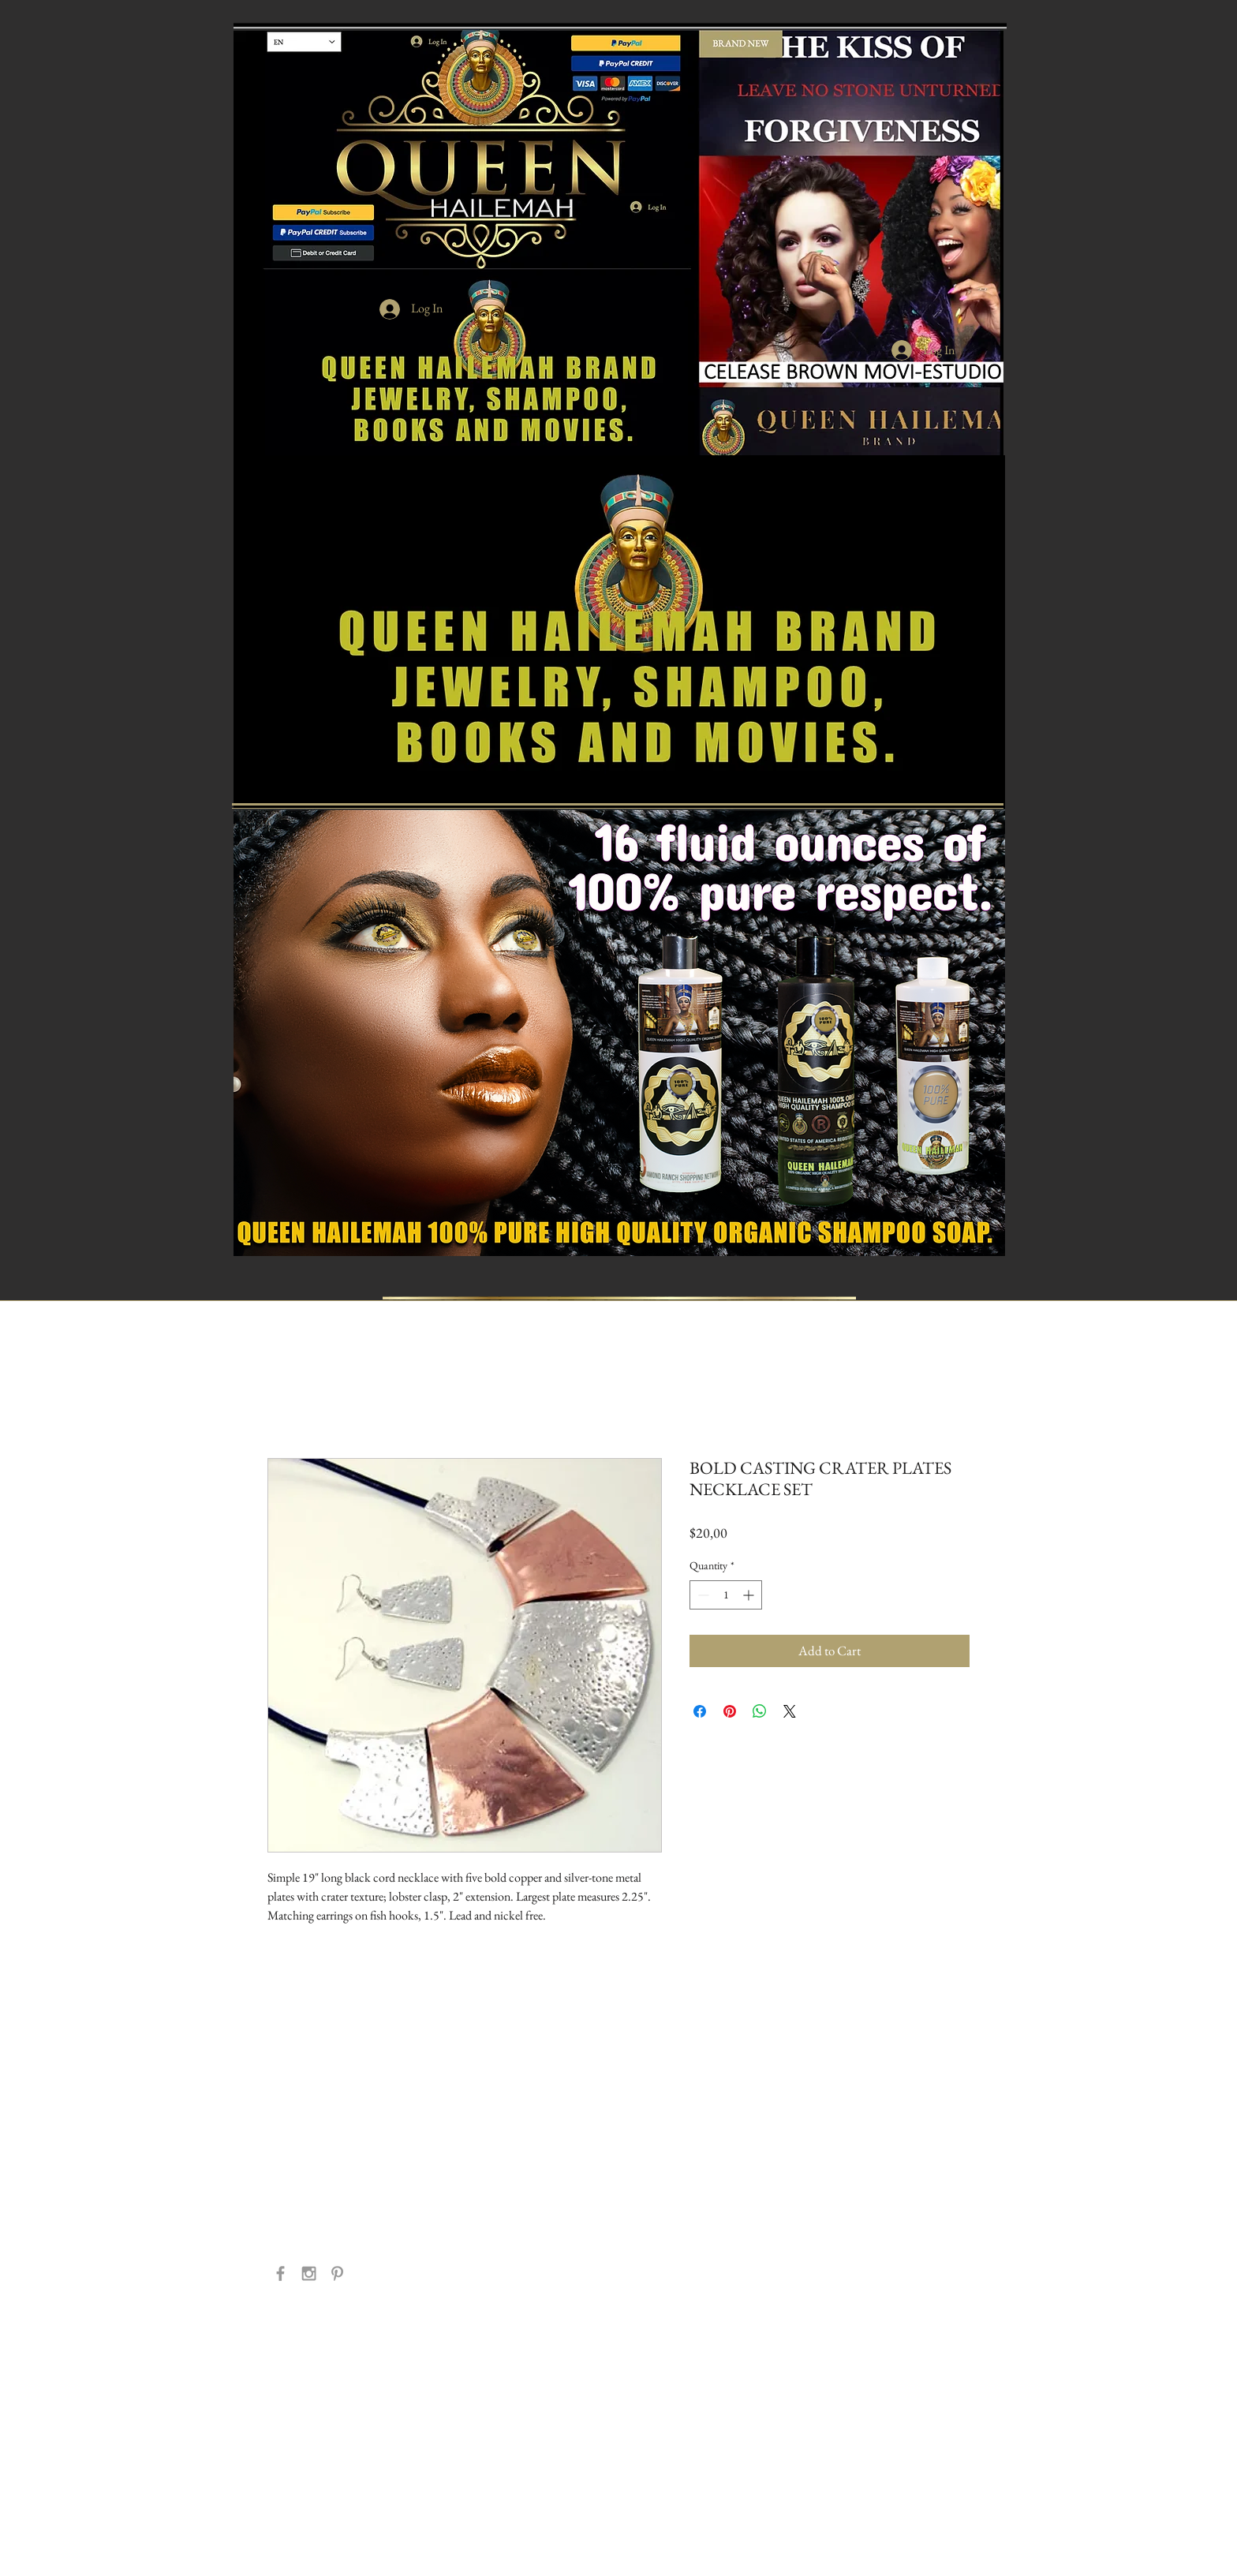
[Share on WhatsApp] (759, 1711)
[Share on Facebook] (699, 1711)
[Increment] (750, 1595)
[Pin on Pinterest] (729, 1711)
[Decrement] (702, 1595)
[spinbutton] (726, 1595)
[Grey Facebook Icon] (280, 2273)
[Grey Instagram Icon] (309, 2273)
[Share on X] (789, 1711)
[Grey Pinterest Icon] (337, 2273)
